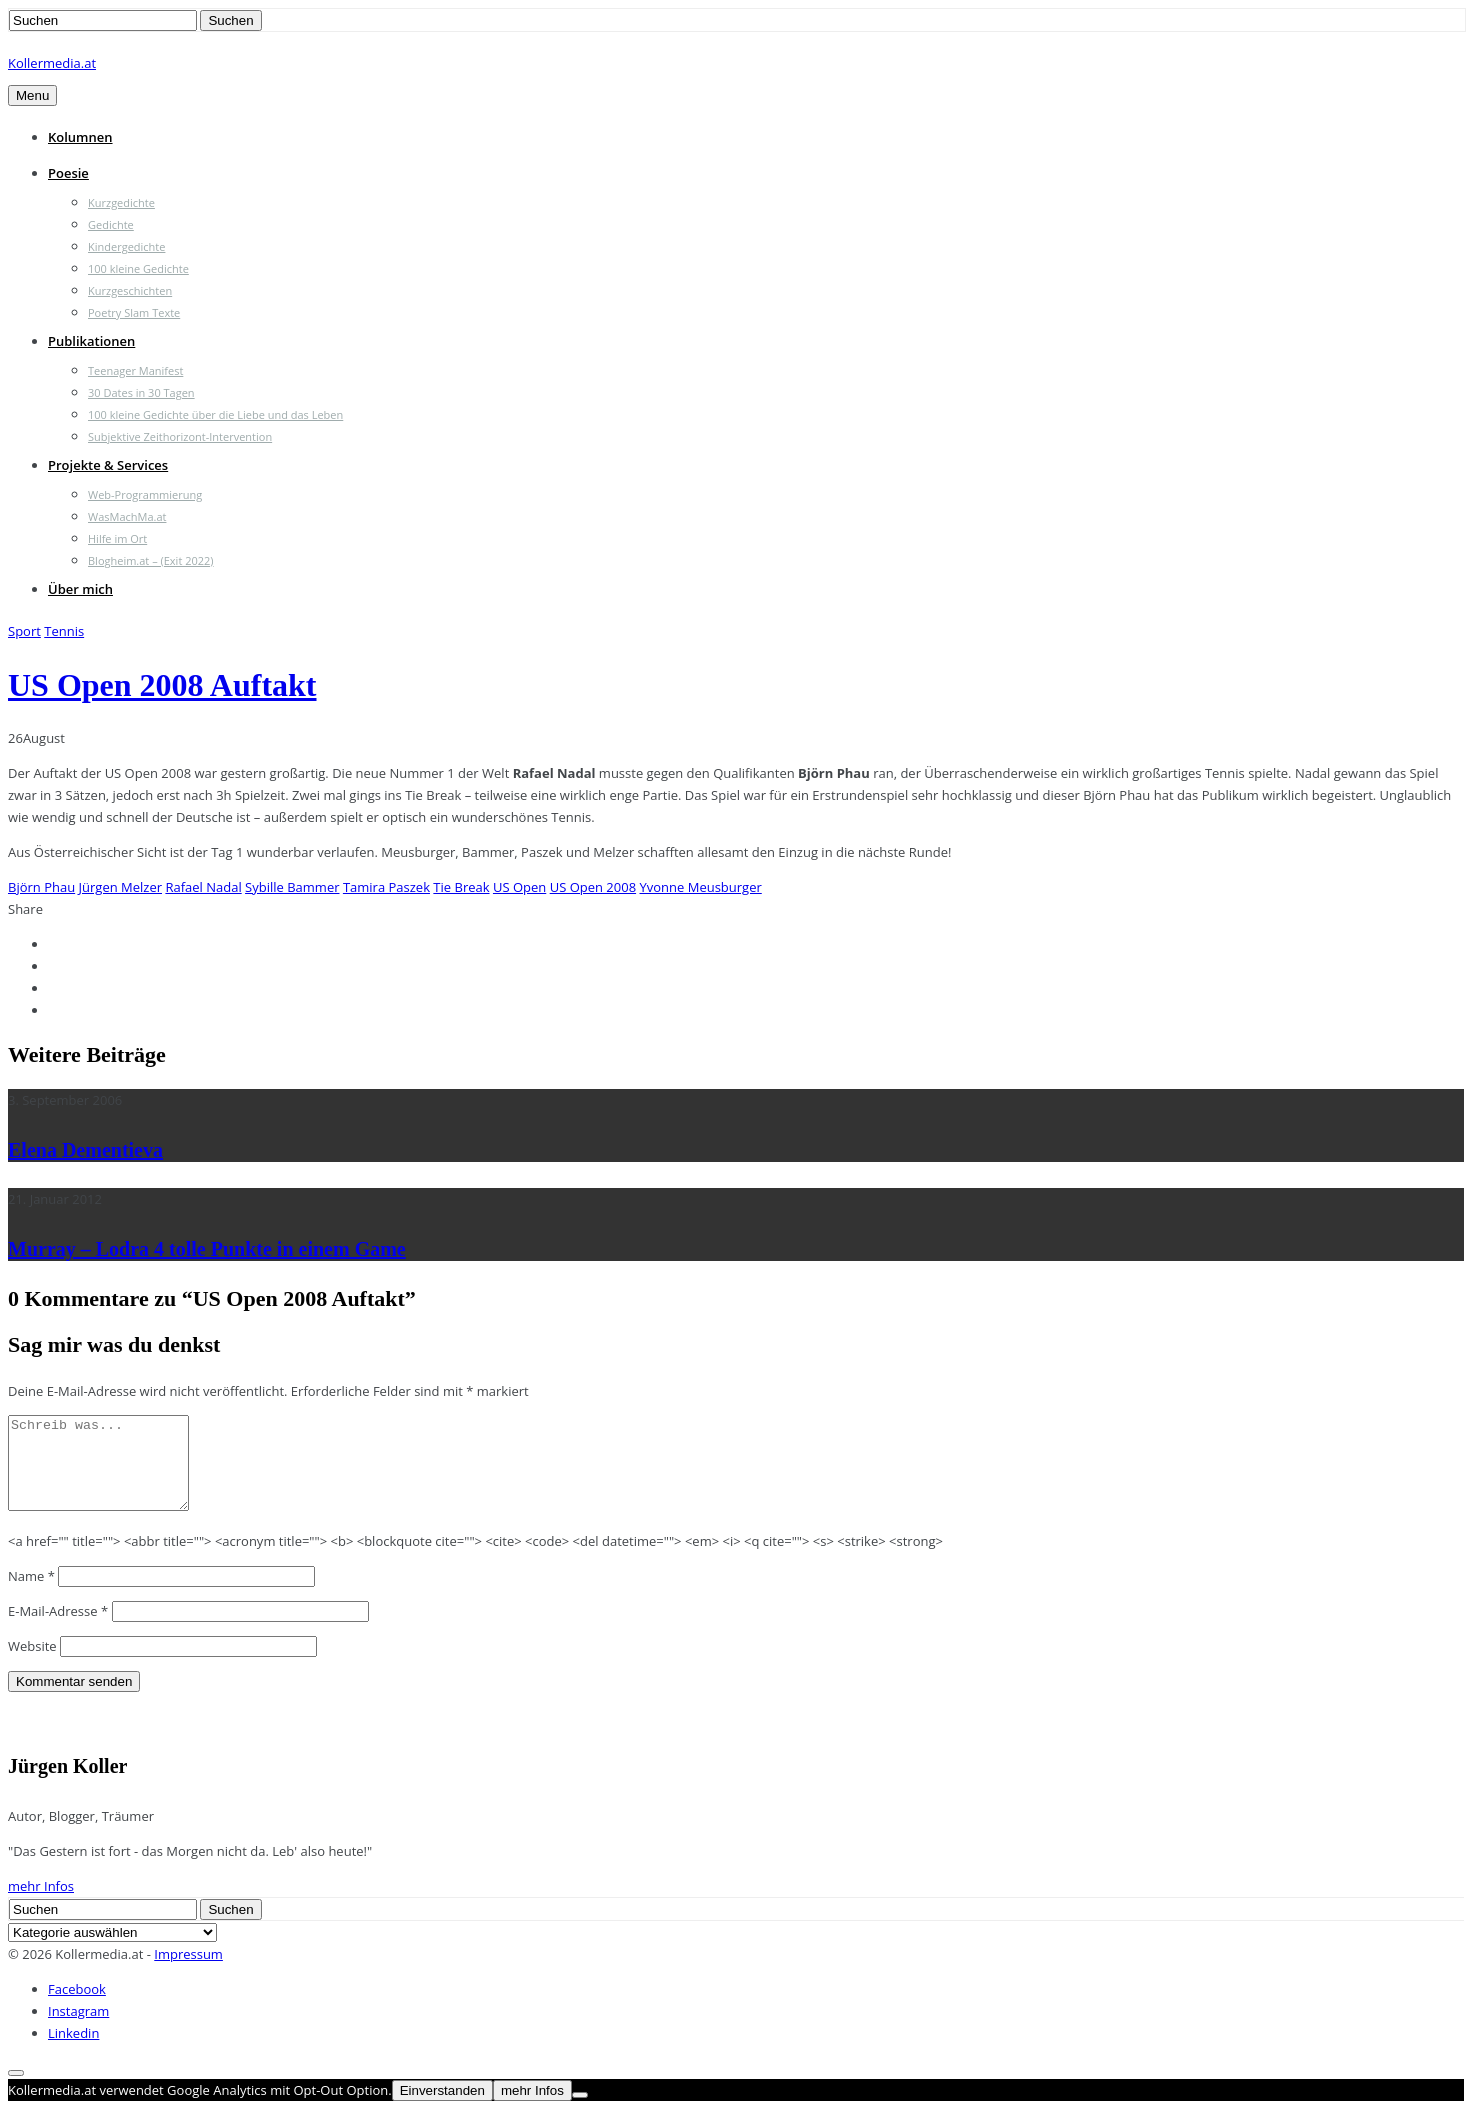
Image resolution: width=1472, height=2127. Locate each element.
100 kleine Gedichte (138, 268)
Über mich (80, 589)
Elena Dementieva (85, 1150)
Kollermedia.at (52, 63)
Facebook (77, 2007)
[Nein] (580, 2113)
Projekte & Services (108, 465)
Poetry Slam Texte (134, 312)
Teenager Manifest (135, 370)
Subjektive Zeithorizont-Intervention (180, 436)
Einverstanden (442, 2108)
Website (32, 1664)
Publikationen (91, 341)
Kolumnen (80, 137)
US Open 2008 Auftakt (162, 685)
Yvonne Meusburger (700, 887)
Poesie (68, 173)
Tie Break (461, 887)
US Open (519, 887)
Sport (24, 631)
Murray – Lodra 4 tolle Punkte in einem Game (207, 1249)
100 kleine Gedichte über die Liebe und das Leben (215, 414)
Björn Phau (41, 887)
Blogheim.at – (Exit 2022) (151, 560)
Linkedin (73, 2051)
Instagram (78, 2029)
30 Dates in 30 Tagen (141, 392)
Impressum (188, 1972)
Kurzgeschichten (130, 290)
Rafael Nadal (203, 887)
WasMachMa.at (127, 516)
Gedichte (111, 224)
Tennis (64, 631)
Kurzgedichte (121, 202)
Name (31, 1594)
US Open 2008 (593, 887)
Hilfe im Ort (117, 538)
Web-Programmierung (145, 494)
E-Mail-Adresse (58, 1629)
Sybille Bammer (292, 887)
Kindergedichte (126, 246)
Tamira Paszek (386, 887)
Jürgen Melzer (120, 887)
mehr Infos (41, 1904)
